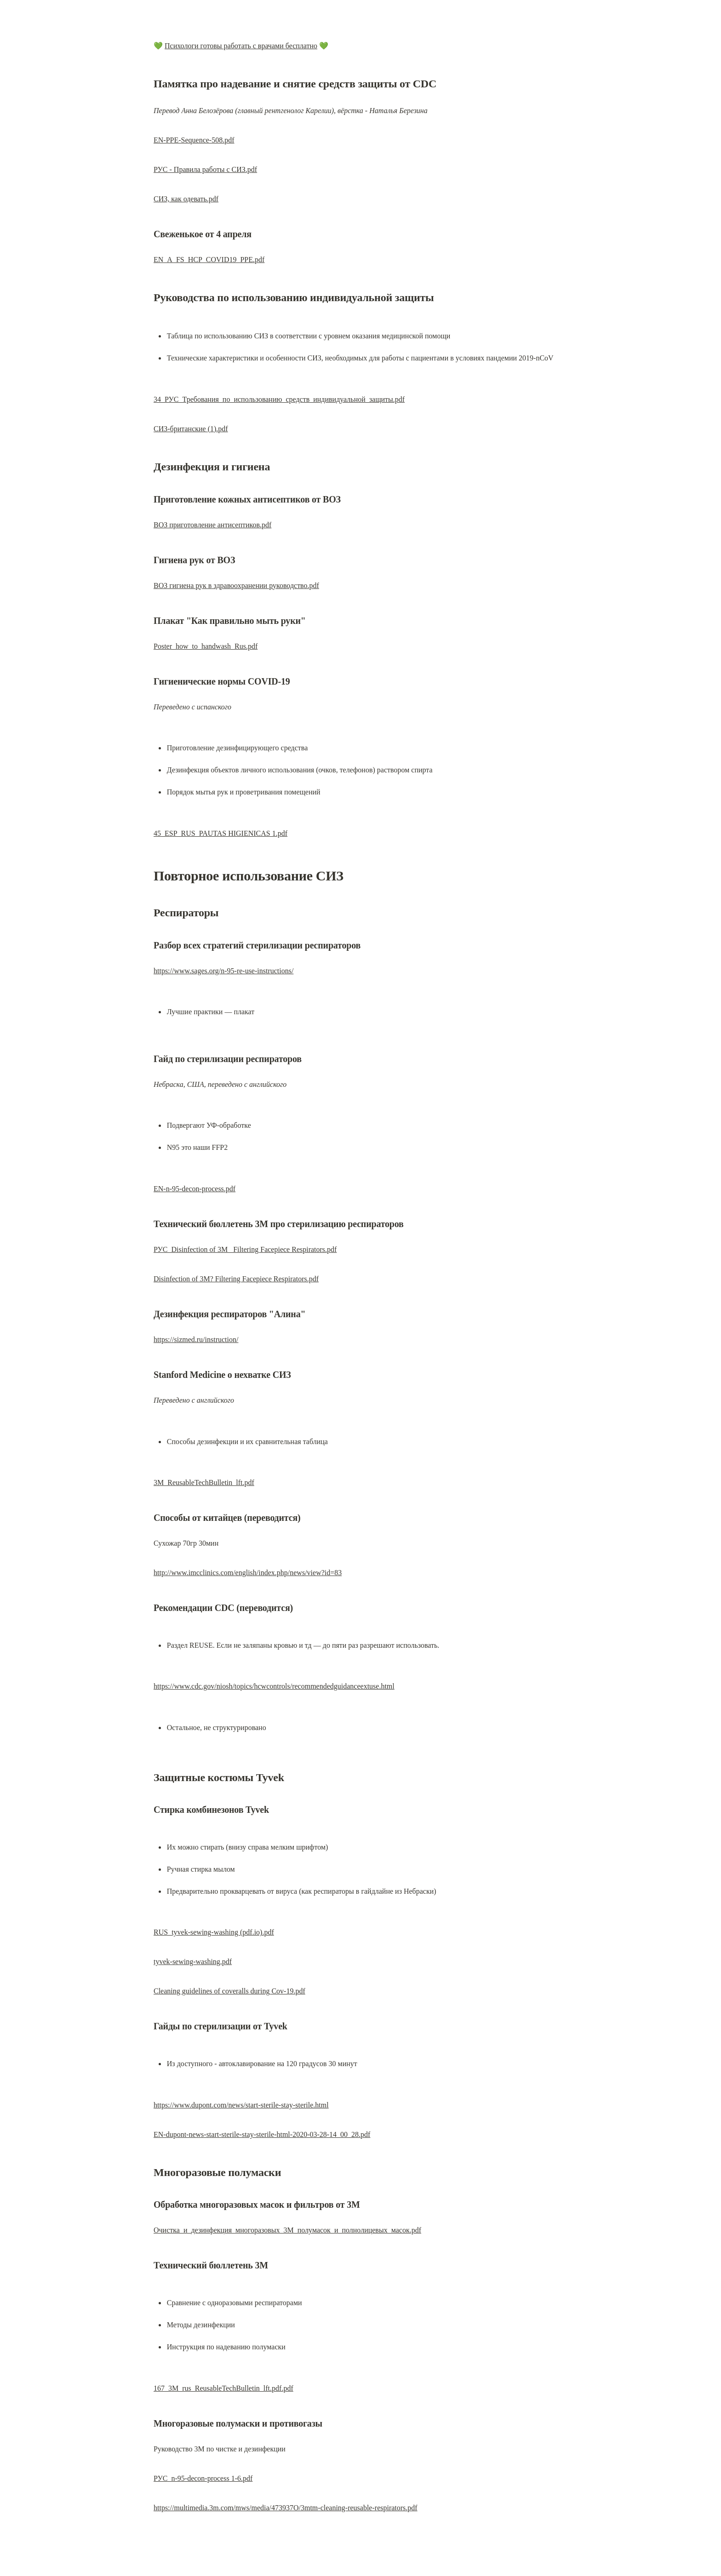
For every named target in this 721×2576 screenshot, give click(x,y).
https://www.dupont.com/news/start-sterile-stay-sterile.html (241, 2105)
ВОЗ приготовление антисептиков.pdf (212, 525)
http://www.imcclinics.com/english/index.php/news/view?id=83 (248, 1572)
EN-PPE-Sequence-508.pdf (194, 140)
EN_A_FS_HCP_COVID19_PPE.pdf (209, 259)
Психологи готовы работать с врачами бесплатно (241, 46)
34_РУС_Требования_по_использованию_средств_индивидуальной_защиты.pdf (279, 399)
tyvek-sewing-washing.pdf (193, 1961)
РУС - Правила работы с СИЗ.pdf (205, 169)
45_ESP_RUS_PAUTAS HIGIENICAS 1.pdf (220, 833)
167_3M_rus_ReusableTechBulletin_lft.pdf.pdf (223, 2388)
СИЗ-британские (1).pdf (191, 429)
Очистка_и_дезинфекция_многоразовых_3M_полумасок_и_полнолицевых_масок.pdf (287, 2230)
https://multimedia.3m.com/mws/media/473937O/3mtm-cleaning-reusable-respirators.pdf (286, 2508)
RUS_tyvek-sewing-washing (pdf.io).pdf (214, 1932)
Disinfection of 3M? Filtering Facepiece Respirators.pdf (236, 1279)
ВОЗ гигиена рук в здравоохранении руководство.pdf (236, 585)
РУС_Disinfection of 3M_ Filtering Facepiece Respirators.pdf (245, 1249)
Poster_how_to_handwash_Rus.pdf (206, 646)
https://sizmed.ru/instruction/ (196, 1339)
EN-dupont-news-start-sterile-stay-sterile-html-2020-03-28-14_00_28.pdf (262, 2134)
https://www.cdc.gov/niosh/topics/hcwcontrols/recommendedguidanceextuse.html (274, 1686)
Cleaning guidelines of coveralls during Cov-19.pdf (229, 1991)
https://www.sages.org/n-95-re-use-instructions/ (223, 971)
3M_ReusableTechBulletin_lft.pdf (204, 1482)
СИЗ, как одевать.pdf (186, 199)
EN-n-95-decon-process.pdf (194, 1189)
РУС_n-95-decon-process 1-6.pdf (203, 2478)
